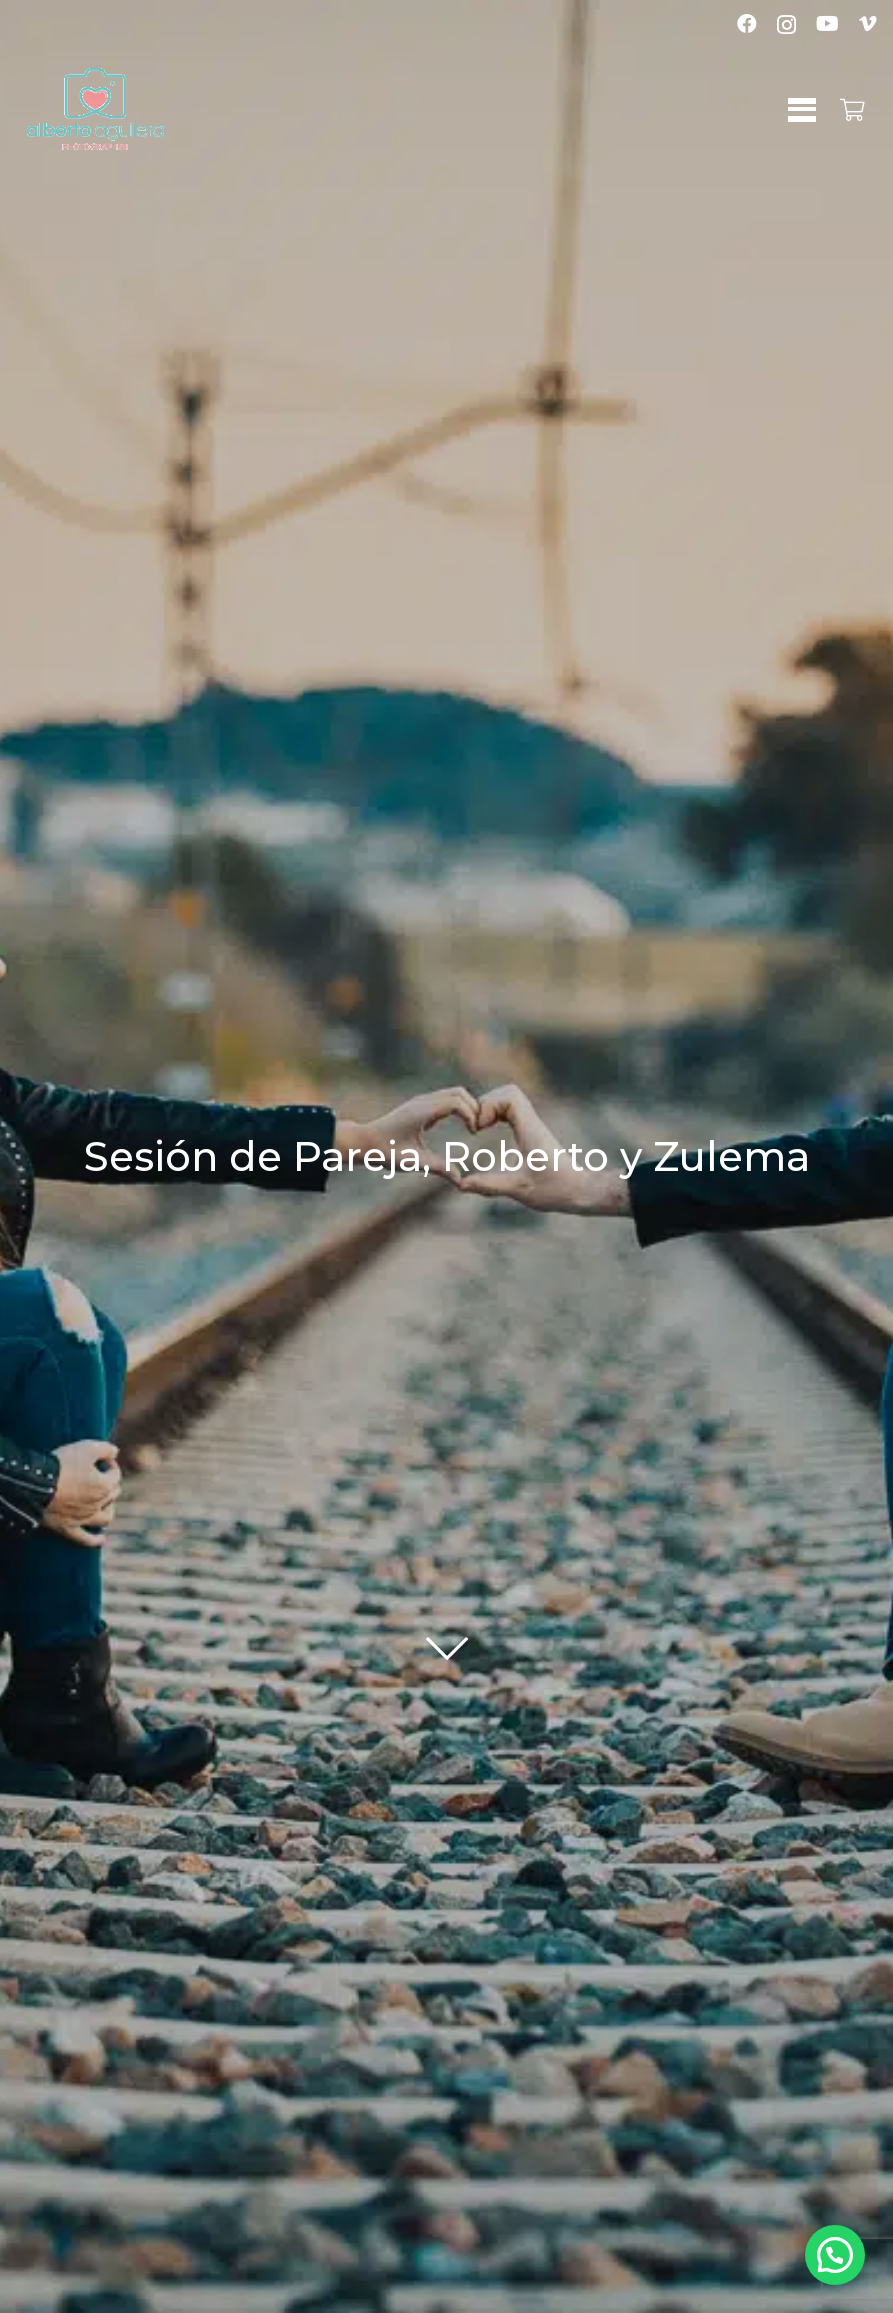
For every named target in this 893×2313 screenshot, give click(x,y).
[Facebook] (747, 24)
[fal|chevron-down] (447, 1634)
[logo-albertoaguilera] (95, 110)
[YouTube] (827, 24)
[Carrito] (853, 110)
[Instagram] (786, 25)
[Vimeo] (868, 24)
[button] (802, 110)
